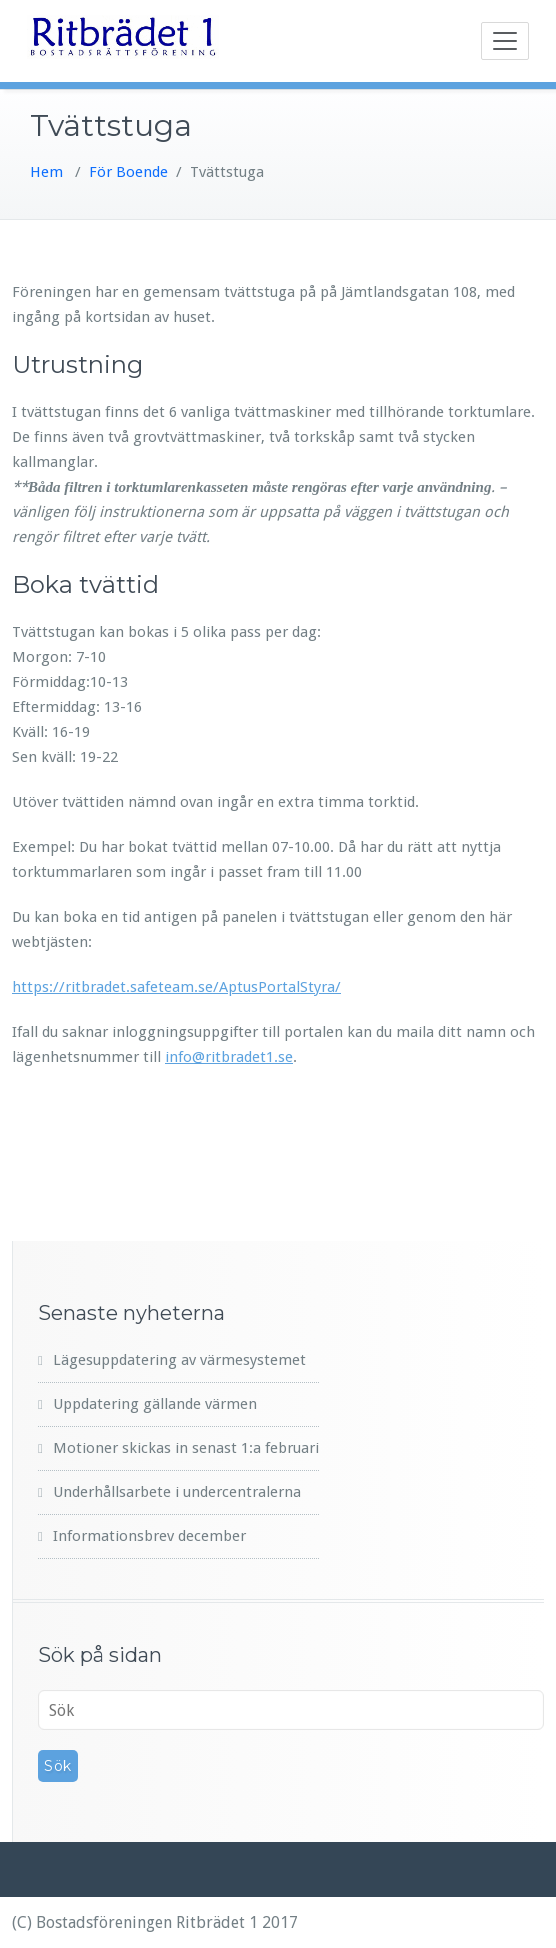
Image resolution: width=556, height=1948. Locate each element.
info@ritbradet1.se (229, 1057)
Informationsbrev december (149, 1536)
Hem (46, 172)
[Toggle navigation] (505, 41)
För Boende (128, 172)
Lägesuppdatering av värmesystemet (179, 1360)
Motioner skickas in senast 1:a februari (186, 1448)
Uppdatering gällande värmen (155, 1404)
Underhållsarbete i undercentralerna (177, 1492)
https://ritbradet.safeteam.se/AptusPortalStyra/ (176, 987)
